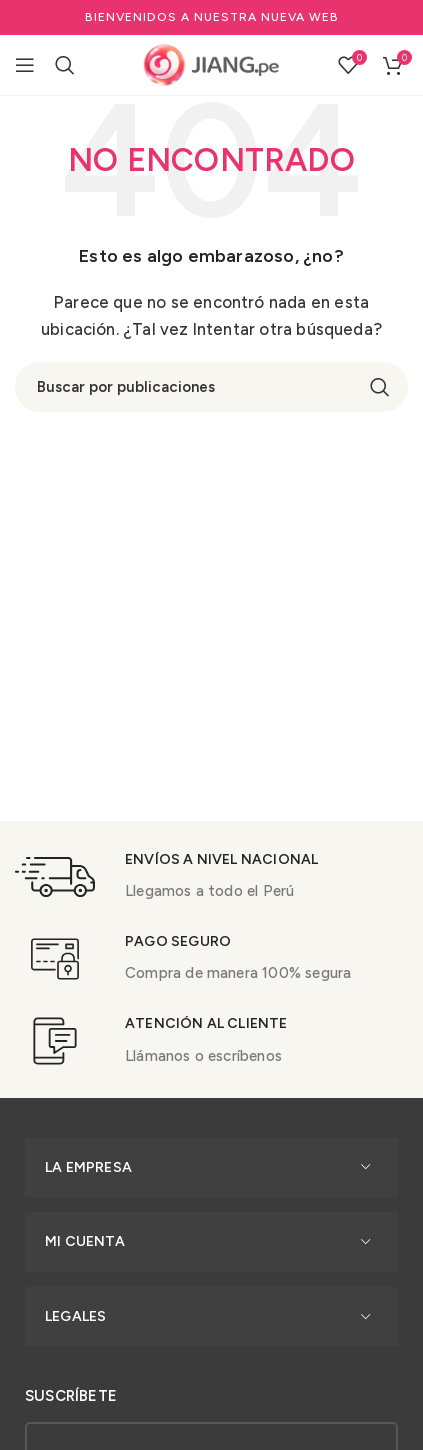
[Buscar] (65, 65)
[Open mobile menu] (25, 65)
